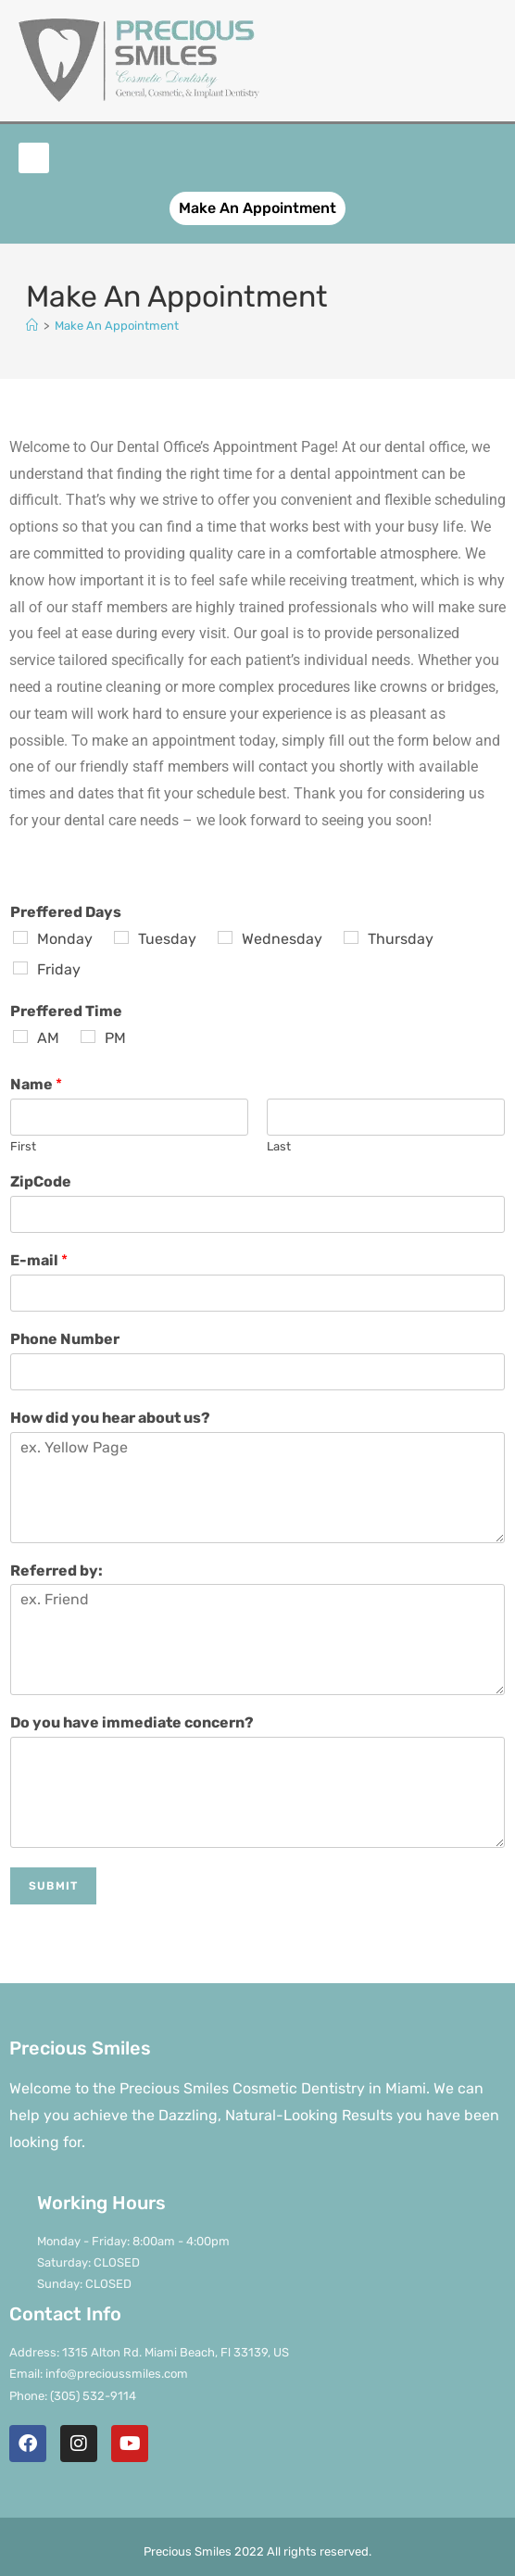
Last (279, 1146)
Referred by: (56, 1570)
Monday (65, 939)
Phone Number (64, 1339)
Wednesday (282, 939)
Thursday (400, 939)
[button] (34, 158)
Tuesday (167, 939)
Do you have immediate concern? (132, 1722)
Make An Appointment (117, 326)
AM (48, 1038)
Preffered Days (65, 912)
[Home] (32, 326)
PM (115, 1038)
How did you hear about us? (110, 1417)
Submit (53, 1885)
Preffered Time (66, 1011)
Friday (59, 969)
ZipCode (40, 1181)
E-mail (39, 1260)
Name (36, 1084)
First (23, 1146)
